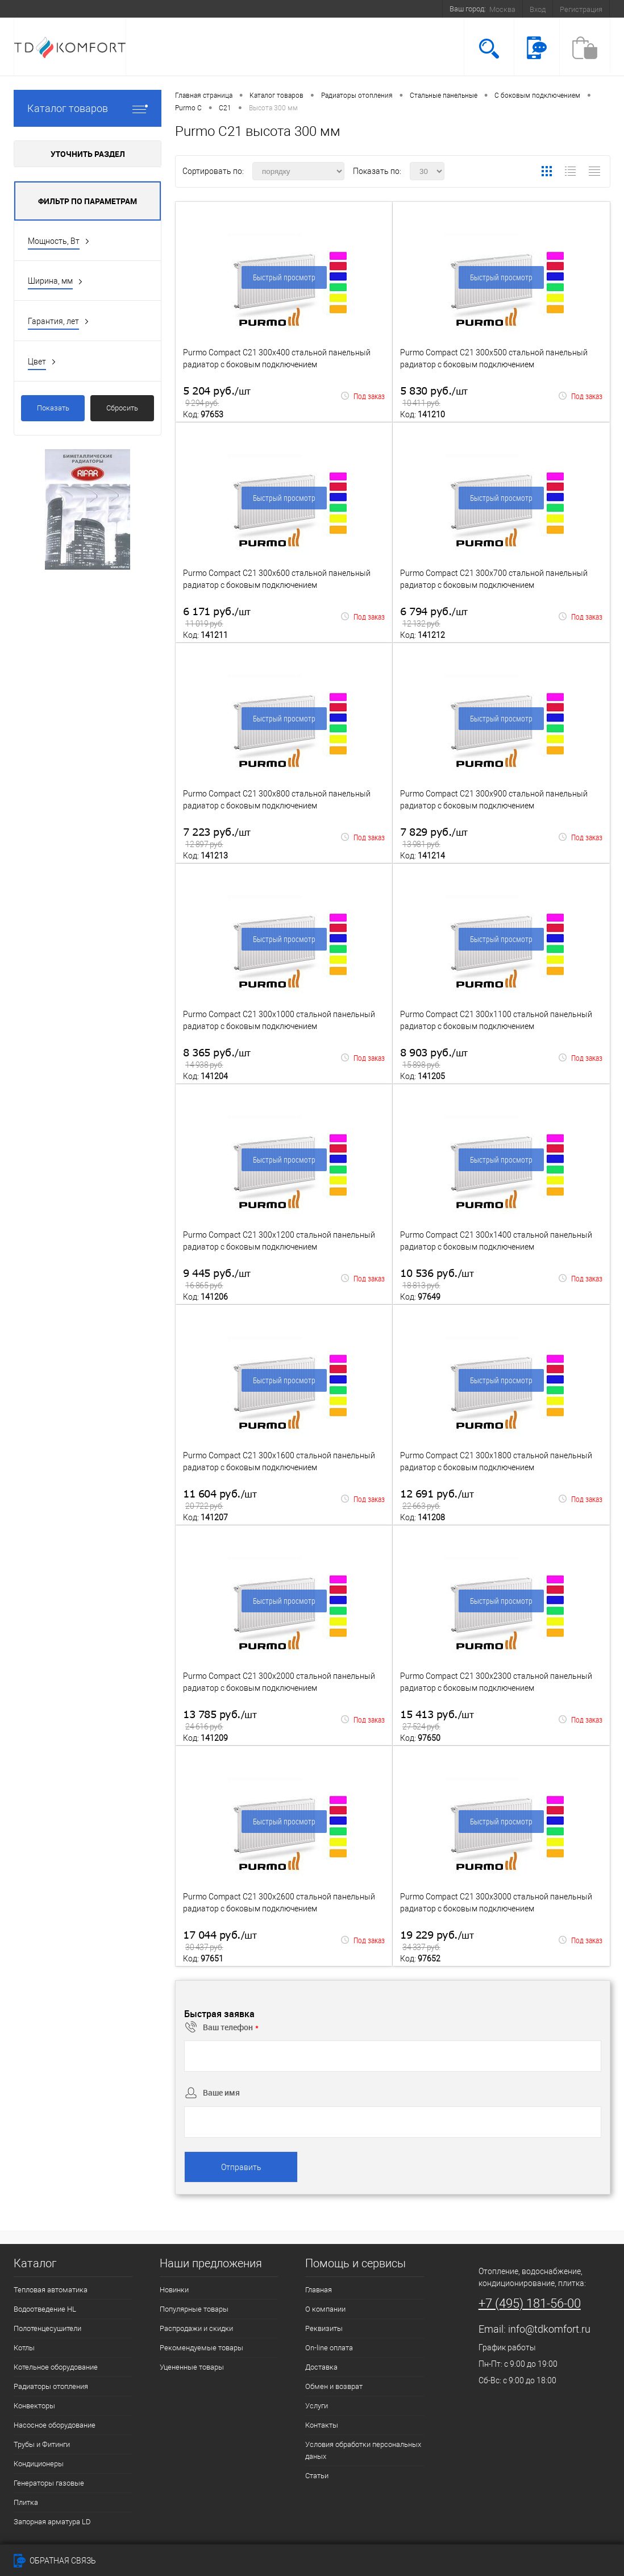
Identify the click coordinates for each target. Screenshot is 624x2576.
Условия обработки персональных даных (363, 2450)
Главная (318, 2289)
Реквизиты (324, 2328)
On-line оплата (329, 2347)
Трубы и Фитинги (42, 2444)
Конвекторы (34, 2405)
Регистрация (581, 9)
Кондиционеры (39, 2463)
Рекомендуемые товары (201, 2347)
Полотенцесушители (47, 2328)
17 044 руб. (219, 1941)
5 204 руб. (217, 397)
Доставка (321, 2367)
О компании (325, 2309)
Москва (502, 9)
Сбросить (122, 408)
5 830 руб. (434, 397)
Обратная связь (55, 2560)
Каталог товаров (87, 108)
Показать (53, 408)
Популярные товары (194, 2309)
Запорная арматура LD (52, 2521)
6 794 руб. (434, 617)
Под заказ (362, 396)
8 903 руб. (434, 1059)
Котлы (24, 2347)
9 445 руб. (217, 1279)
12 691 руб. (436, 1500)
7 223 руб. (217, 838)
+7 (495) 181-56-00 (530, 2303)
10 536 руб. (436, 1279)
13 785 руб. (219, 1720)
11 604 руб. (219, 1500)
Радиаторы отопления (51, 2386)
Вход (538, 9)
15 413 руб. (436, 1720)
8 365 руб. (217, 1059)
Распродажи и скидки (196, 2328)
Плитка (26, 2502)
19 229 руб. (436, 1941)
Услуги (316, 2405)
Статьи (316, 2475)
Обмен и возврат (334, 2386)
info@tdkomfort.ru (549, 2329)
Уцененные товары (192, 2367)
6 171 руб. (217, 617)
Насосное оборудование (54, 2425)
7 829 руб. (434, 838)
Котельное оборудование (56, 2367)
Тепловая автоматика (51, 2289)
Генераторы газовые (49, 2483)
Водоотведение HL (45, 2309)
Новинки (174, 2289)
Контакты (321, 2425)
